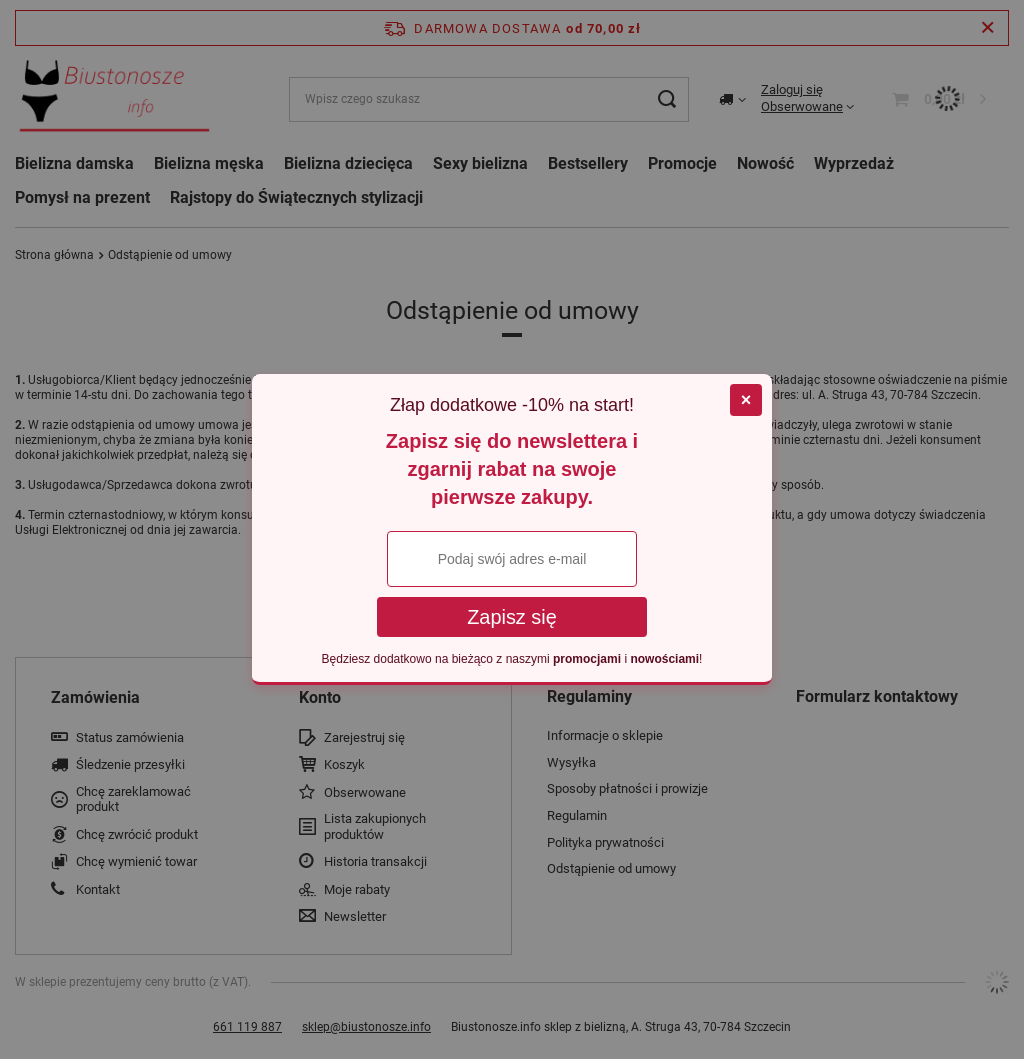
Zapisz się (512, 617)
